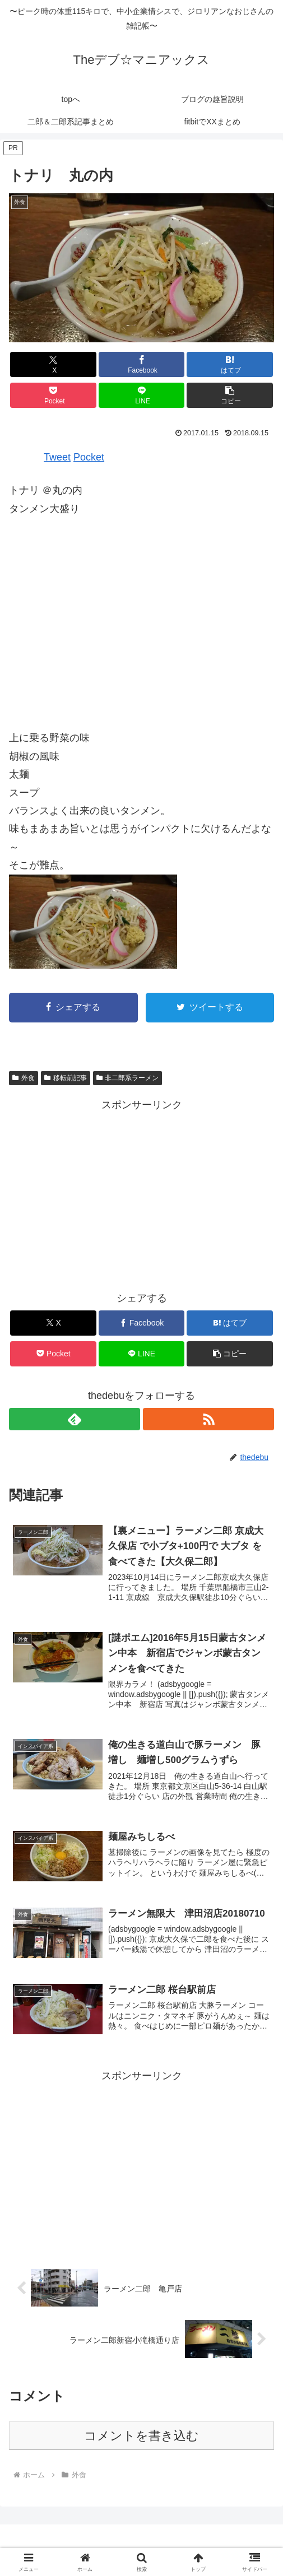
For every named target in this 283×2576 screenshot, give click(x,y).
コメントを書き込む (141, 2437)
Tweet (57, 457)
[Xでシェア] (53, 364)
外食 (23, 1078)
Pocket (88, 457)
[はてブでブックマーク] (230, 364)
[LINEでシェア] (142, 395)
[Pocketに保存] (53, 395)
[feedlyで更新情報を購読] (74, 1419)
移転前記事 (65, 1078)
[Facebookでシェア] (142, 364)
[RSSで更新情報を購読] (208, 1419)
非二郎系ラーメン (127, 1078)
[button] (230, 395)
